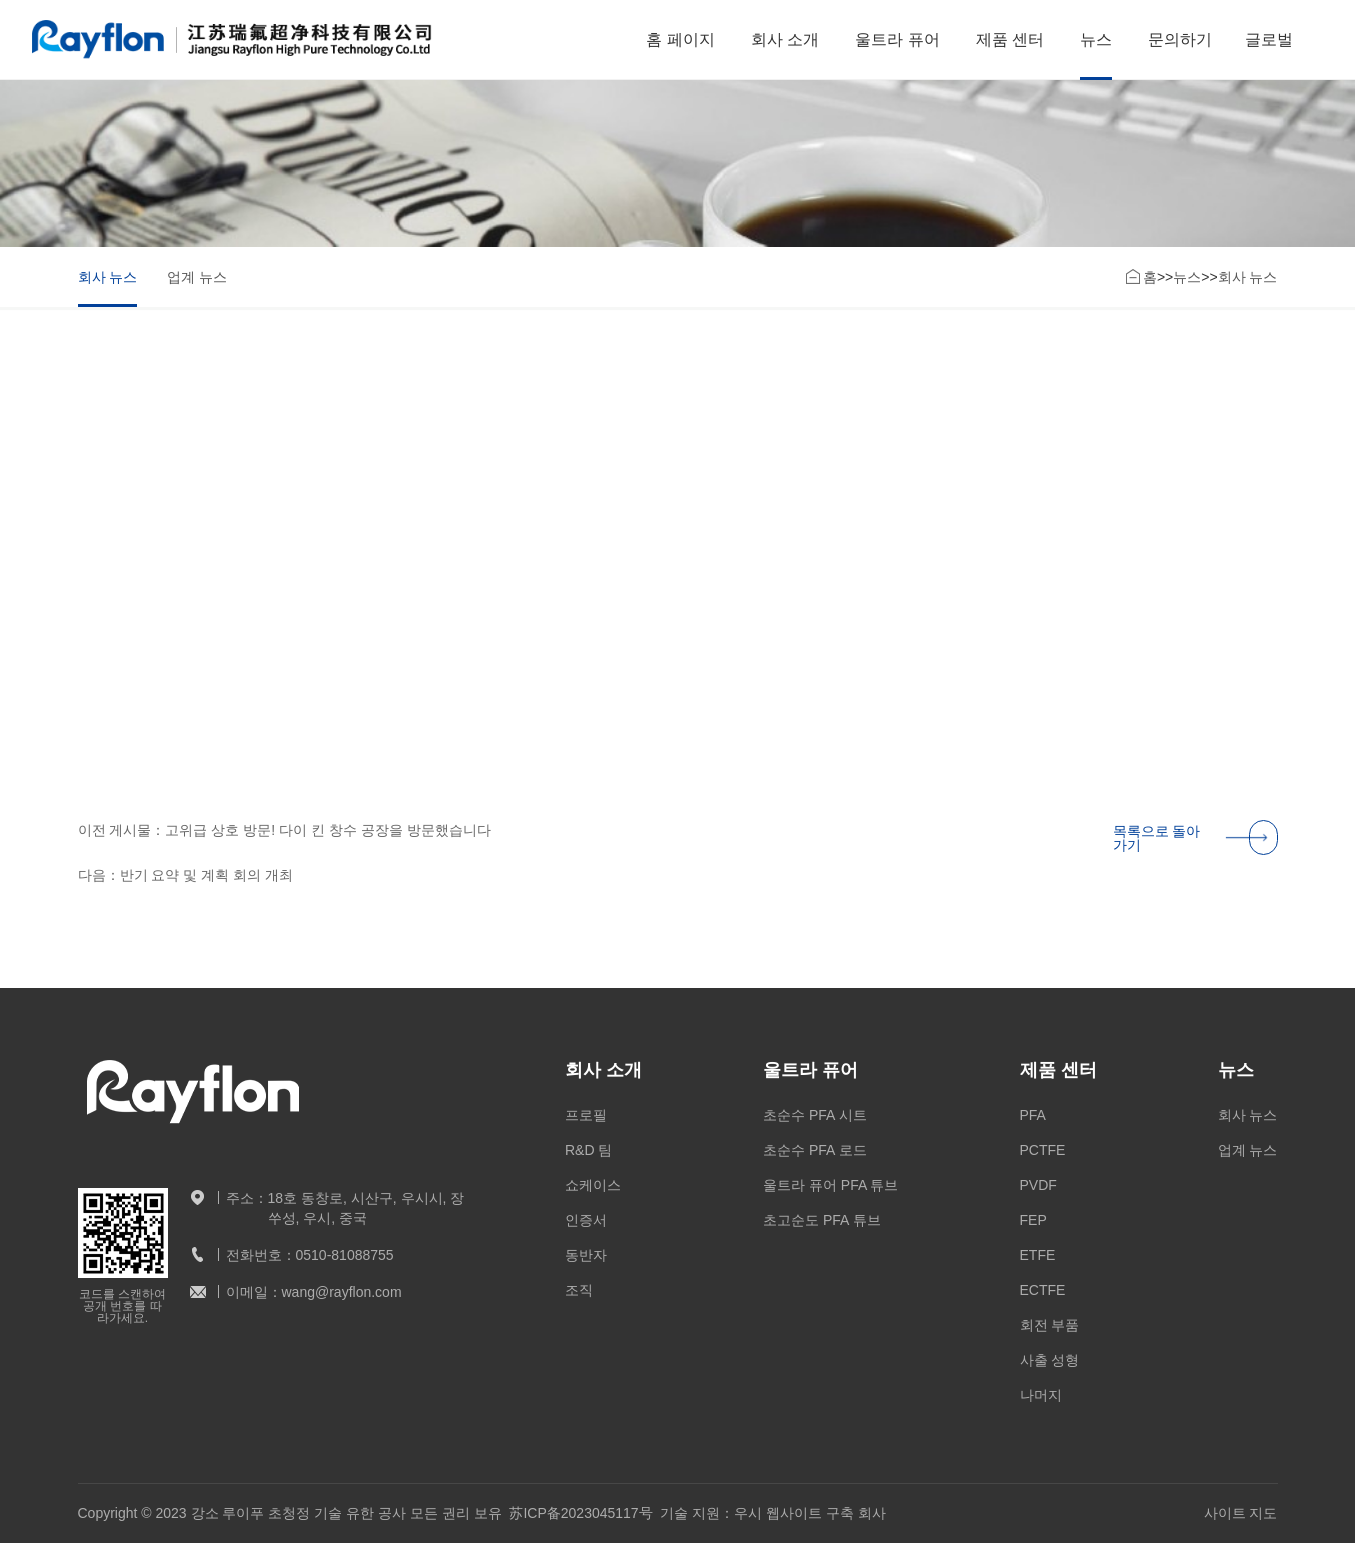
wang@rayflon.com (342, 1292)
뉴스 (1096, 39)
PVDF (1038, 1185)
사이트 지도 (1241, 1513)
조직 (579, 1290)
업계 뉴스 (197, 277)
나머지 (1041, 1395)
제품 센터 (1010, 39)
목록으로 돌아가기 (1195, 842)
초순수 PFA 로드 (814, 1150)
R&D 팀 (588, 1150)
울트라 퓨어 (897, 39)
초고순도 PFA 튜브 (821, 1220)
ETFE (1038, 1255)
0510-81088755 (345, 1255)
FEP (1033, 1220)
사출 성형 (1050, 1360)
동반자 (586, 1255)
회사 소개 (785, 39)
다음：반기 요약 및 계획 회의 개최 (185, 880)
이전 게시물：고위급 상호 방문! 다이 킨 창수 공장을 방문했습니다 (284, 835)
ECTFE (1043, 1290)
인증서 (586, 1220)
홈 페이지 (680, 39)
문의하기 (1180, 39)
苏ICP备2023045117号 (580, 1513)
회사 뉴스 (108, 277)
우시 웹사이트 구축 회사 (810, 1513)
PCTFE (1043, 1150)
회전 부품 (1050, 1325)
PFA (1033, 1115)
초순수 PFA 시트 (814, 1115)
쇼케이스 (593, 1185)
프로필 (586, 1115)
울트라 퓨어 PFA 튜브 (830, 1185)
